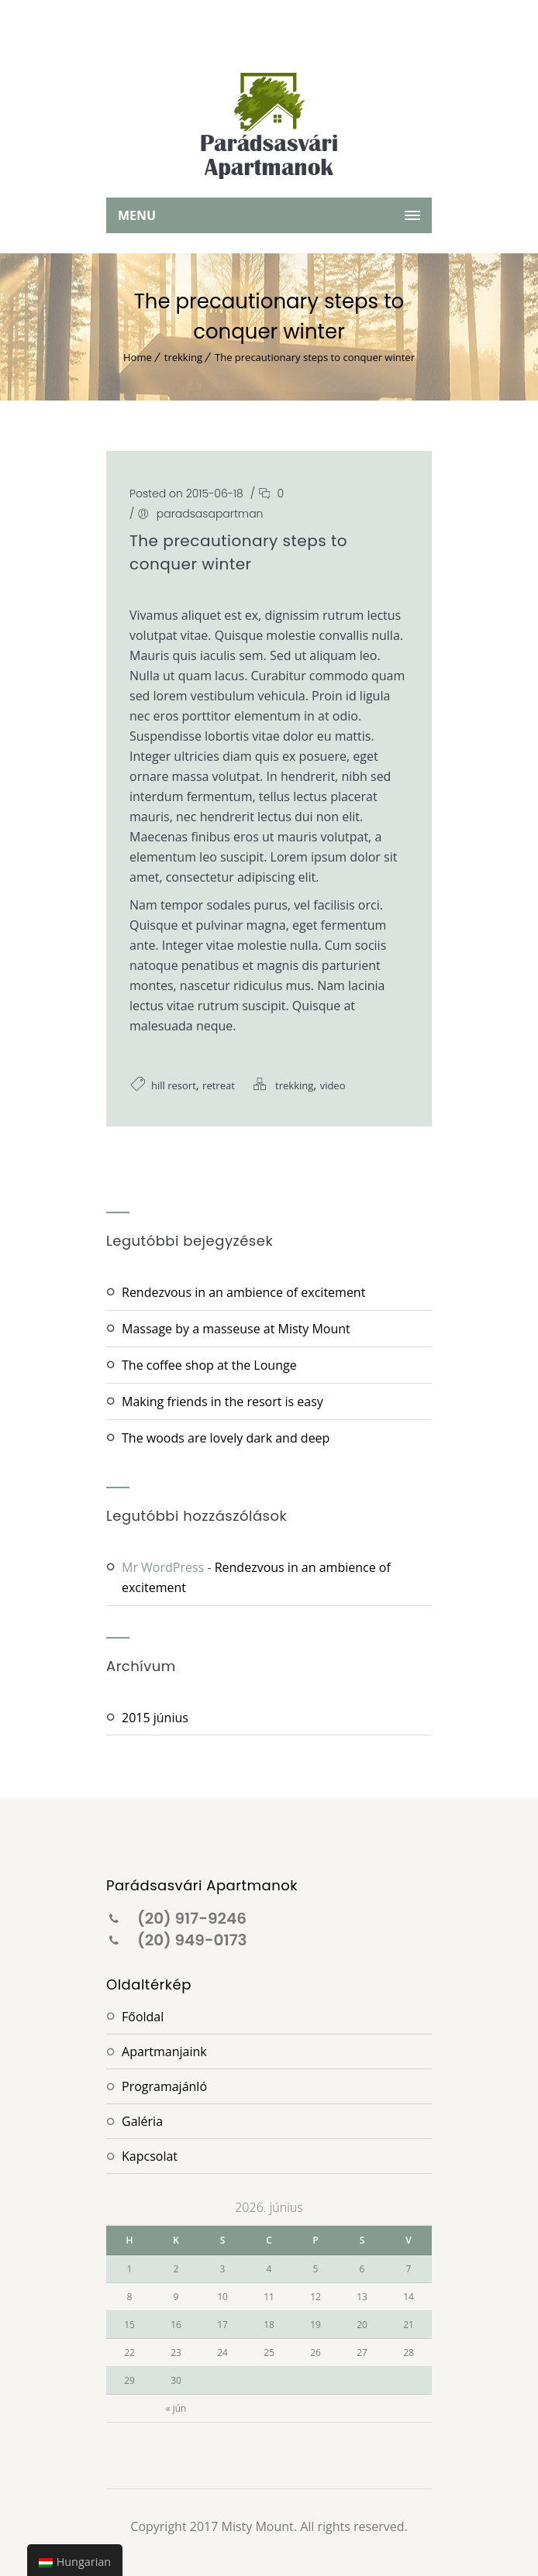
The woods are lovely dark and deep (225, 1437)
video (333, 1085)
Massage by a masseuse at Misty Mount (236, 1328)
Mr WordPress (163, 1567)
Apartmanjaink (164, 2051)
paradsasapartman (210, 513)
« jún (176, 2408)
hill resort (173, 1085)
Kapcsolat (150, 2156)
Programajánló (164, 2086)
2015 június (155, 1717)
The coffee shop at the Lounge (209, 1365)
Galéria (142, 2121)
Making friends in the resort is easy (222, 1401)
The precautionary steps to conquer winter (315, 357)
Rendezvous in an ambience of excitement (243, 1292)
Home (137, 357)
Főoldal (143, 2016)
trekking (183, 357)
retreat (218, 1085)
